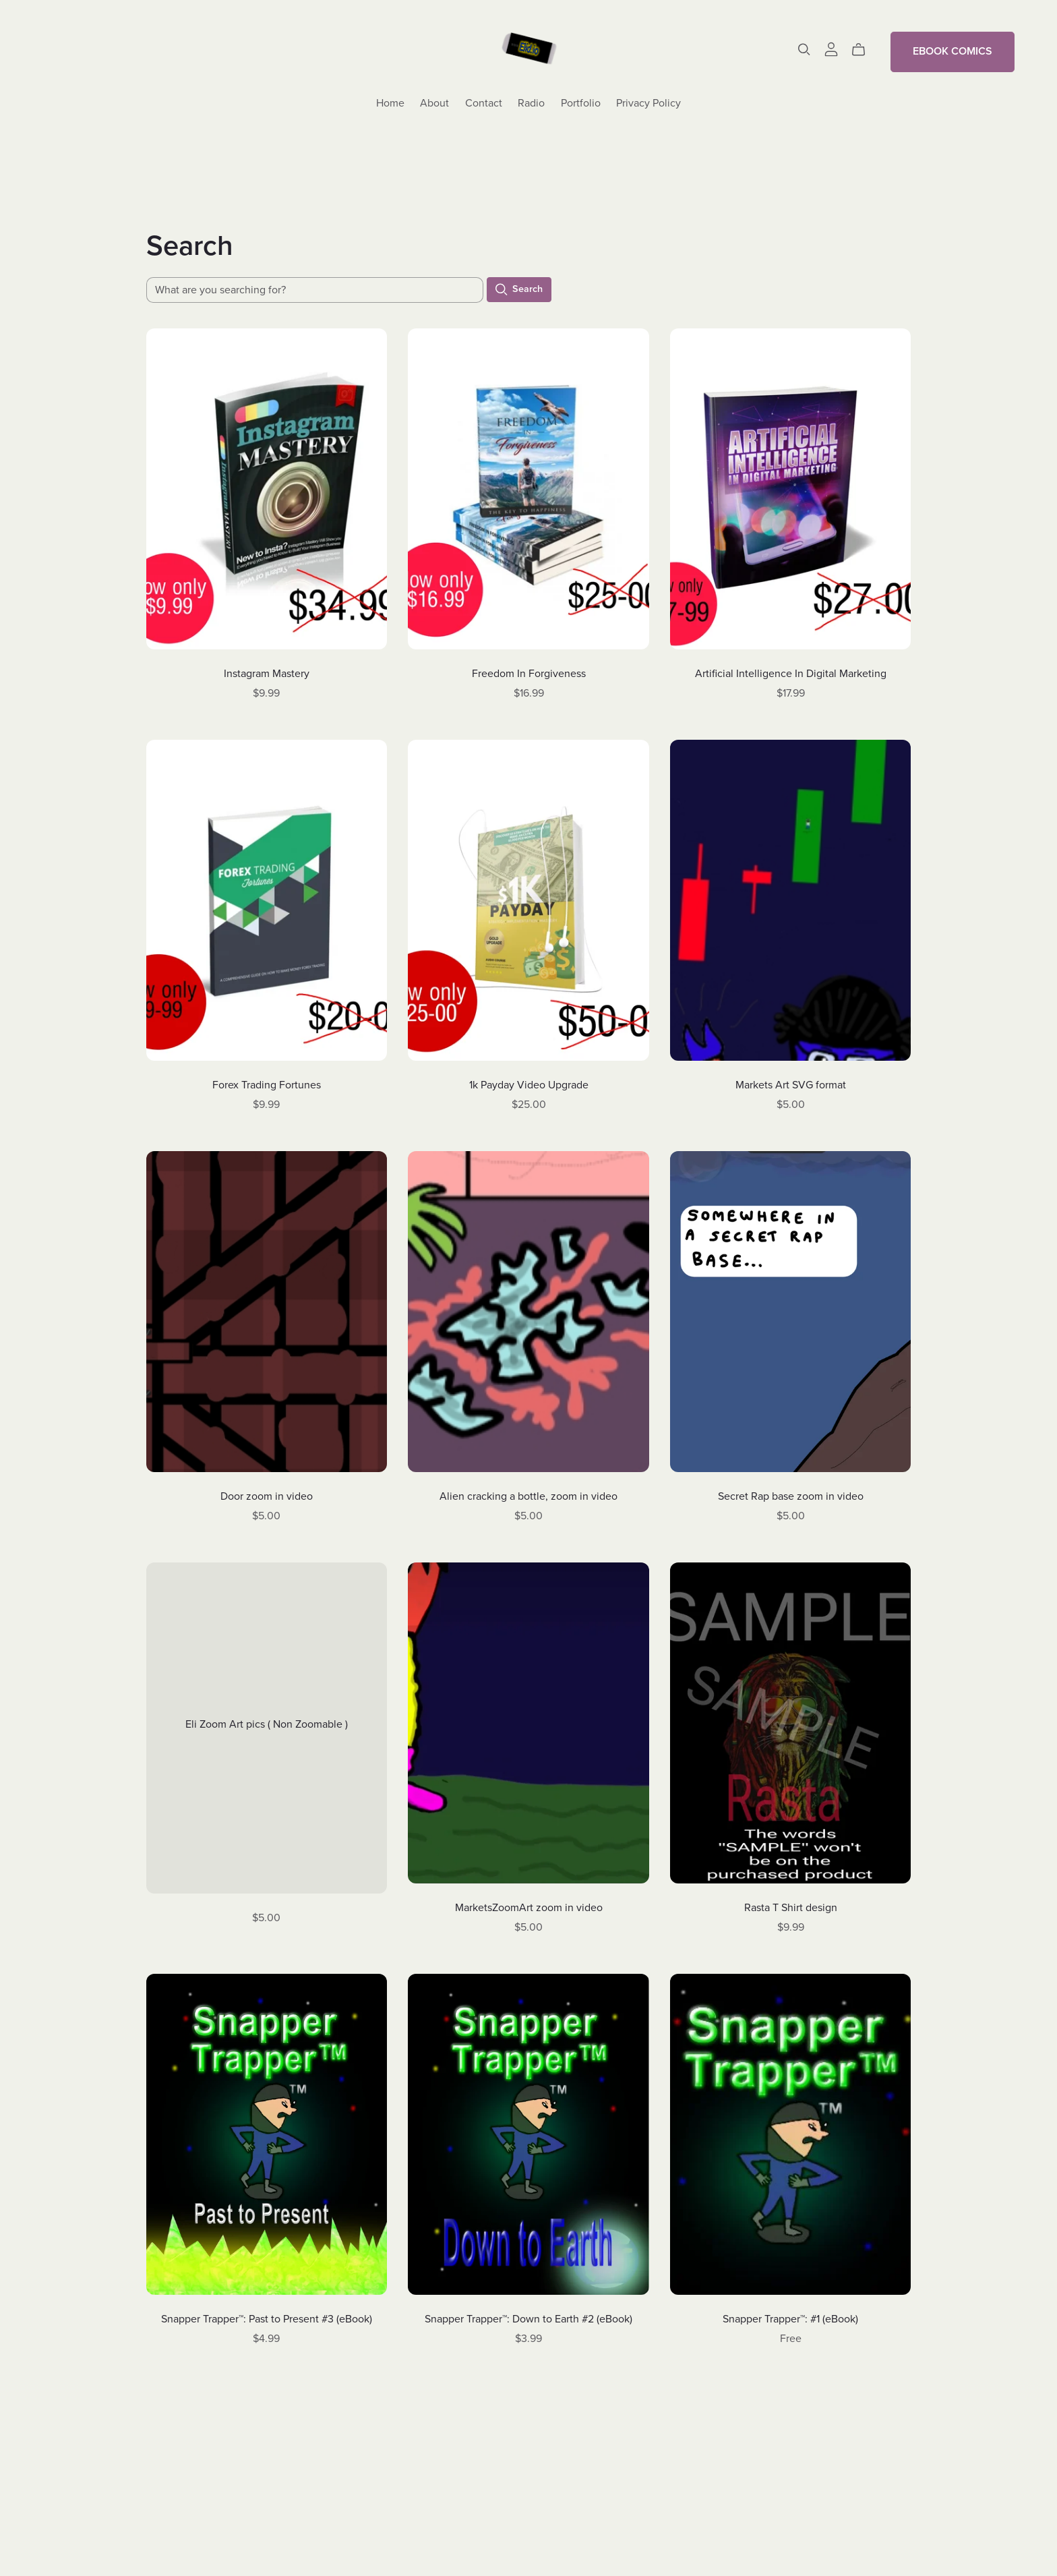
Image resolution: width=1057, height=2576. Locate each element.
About (434, 103)
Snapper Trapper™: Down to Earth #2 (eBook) (528, 2319)
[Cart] (864, 50)
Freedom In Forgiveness (529, 673)
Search (519, 289)
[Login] (831, 48)
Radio (531, 103)
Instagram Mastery (266, 673)
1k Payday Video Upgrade (528, 1085)
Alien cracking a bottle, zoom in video (528, 1496)
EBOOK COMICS (952, 51)
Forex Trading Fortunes (266, 1085)
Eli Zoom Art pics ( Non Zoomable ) (266, 1724)
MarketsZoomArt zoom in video (529, 1907)
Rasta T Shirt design (790, 1907)
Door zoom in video (266, 1496)
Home (390, 103)
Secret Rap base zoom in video (791, 1496)
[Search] (804, 49)
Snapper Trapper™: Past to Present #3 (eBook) (266, 2319)
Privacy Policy (648, 103)
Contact (483, 103)
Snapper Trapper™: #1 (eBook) (790, 2319)
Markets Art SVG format (790, 1085)
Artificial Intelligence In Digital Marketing (790, 673)
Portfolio (581, 103)
